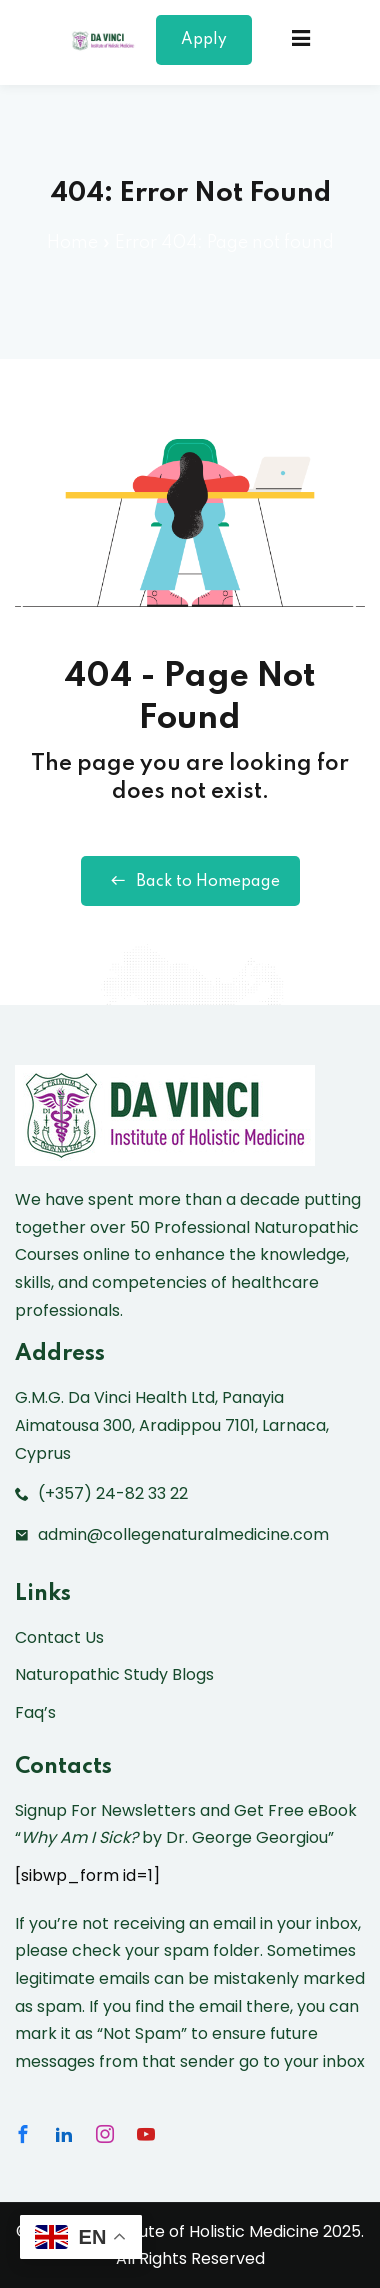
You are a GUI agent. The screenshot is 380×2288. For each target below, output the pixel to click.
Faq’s (35, 1712)
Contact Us (59, 1637)
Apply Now (204, 48)
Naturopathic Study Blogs (114, 1674)
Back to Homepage (190, 881)
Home (72, 243)
